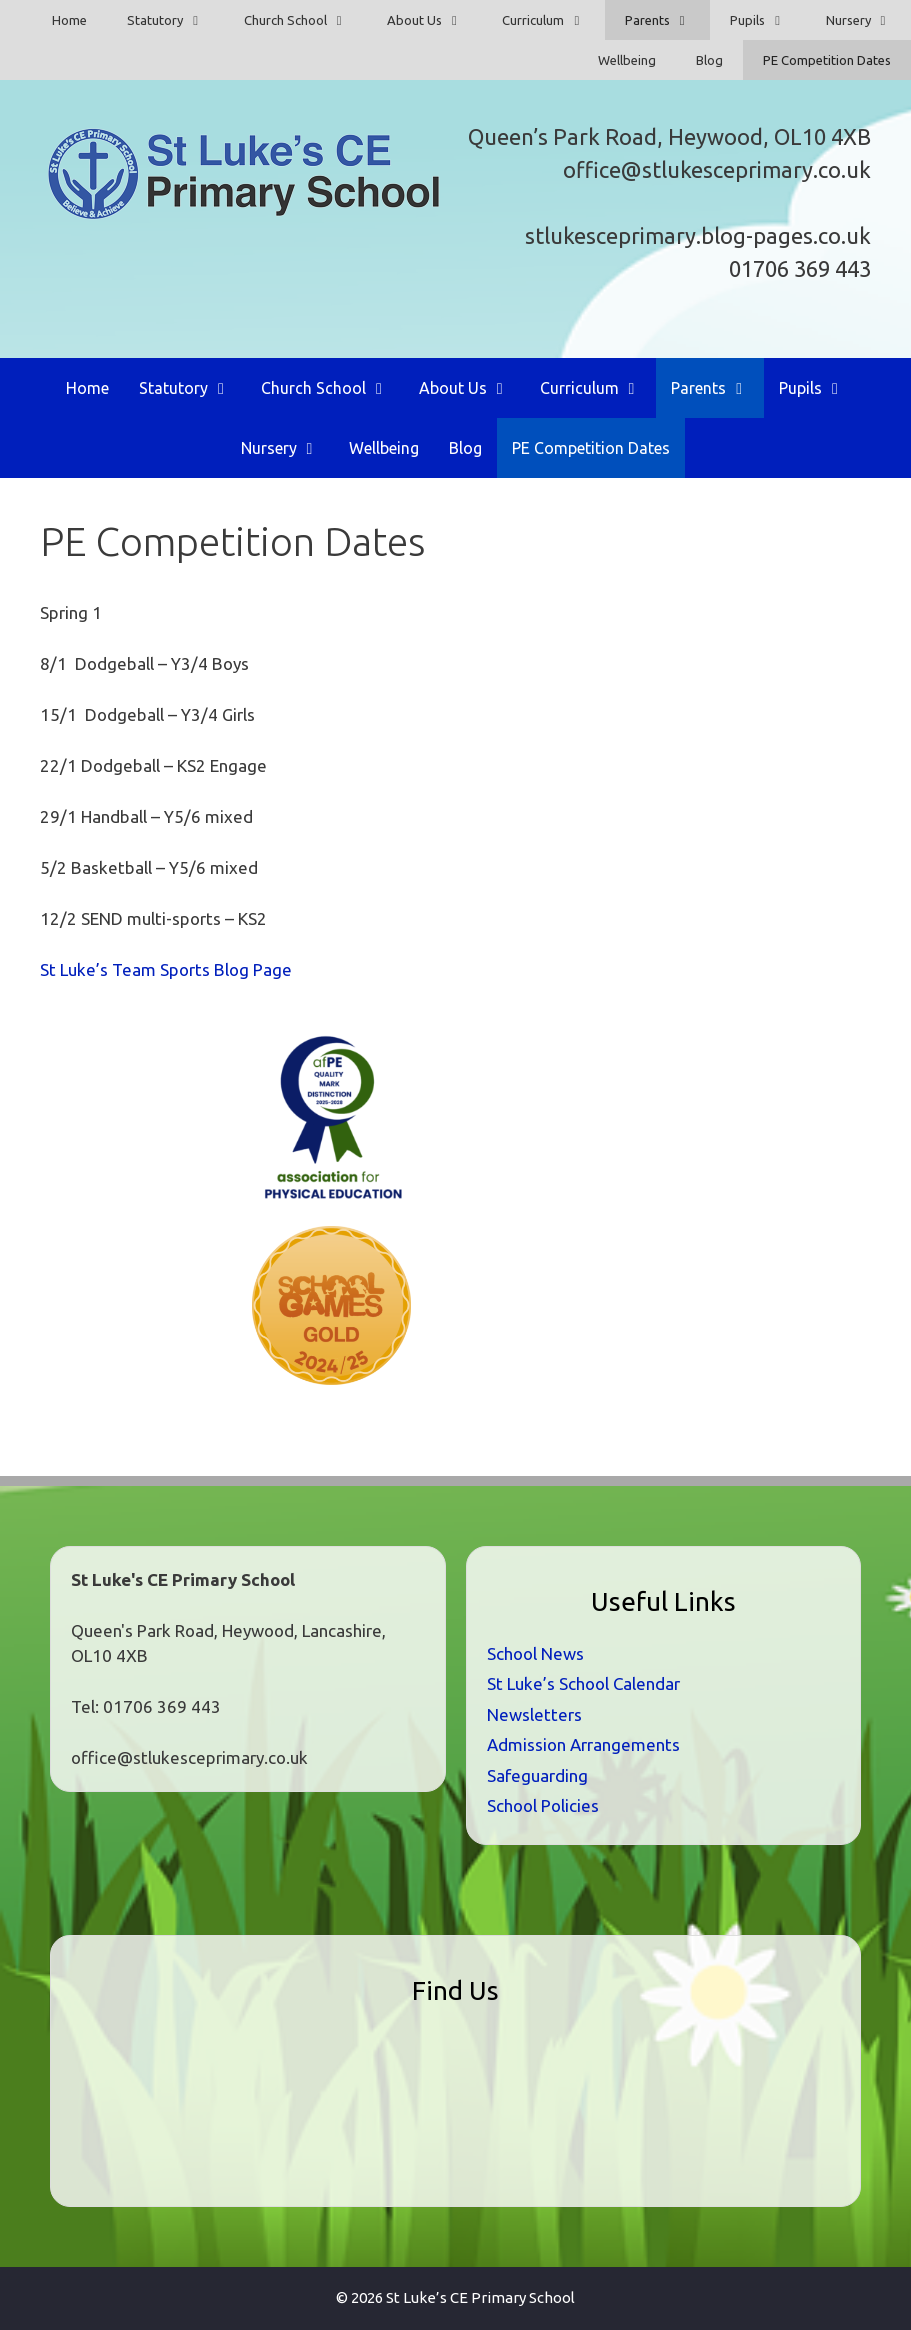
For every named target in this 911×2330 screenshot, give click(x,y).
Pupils (767, 20)
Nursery (868, 20)
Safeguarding (537, 1775)
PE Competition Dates (827, 60)
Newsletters (534, 1714)
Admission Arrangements (583, 1744)
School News (535, 1653)
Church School (305, 20)
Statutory (175, 20)
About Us (434, 20)
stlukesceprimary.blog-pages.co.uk (698, 235)
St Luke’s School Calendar (583, 1683)
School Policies (543, 1805)
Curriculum (553, 20)
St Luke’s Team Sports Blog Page (166, 969)
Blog (709, 60)
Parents (667, 20)
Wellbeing (627, 60)
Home (69, 20)
